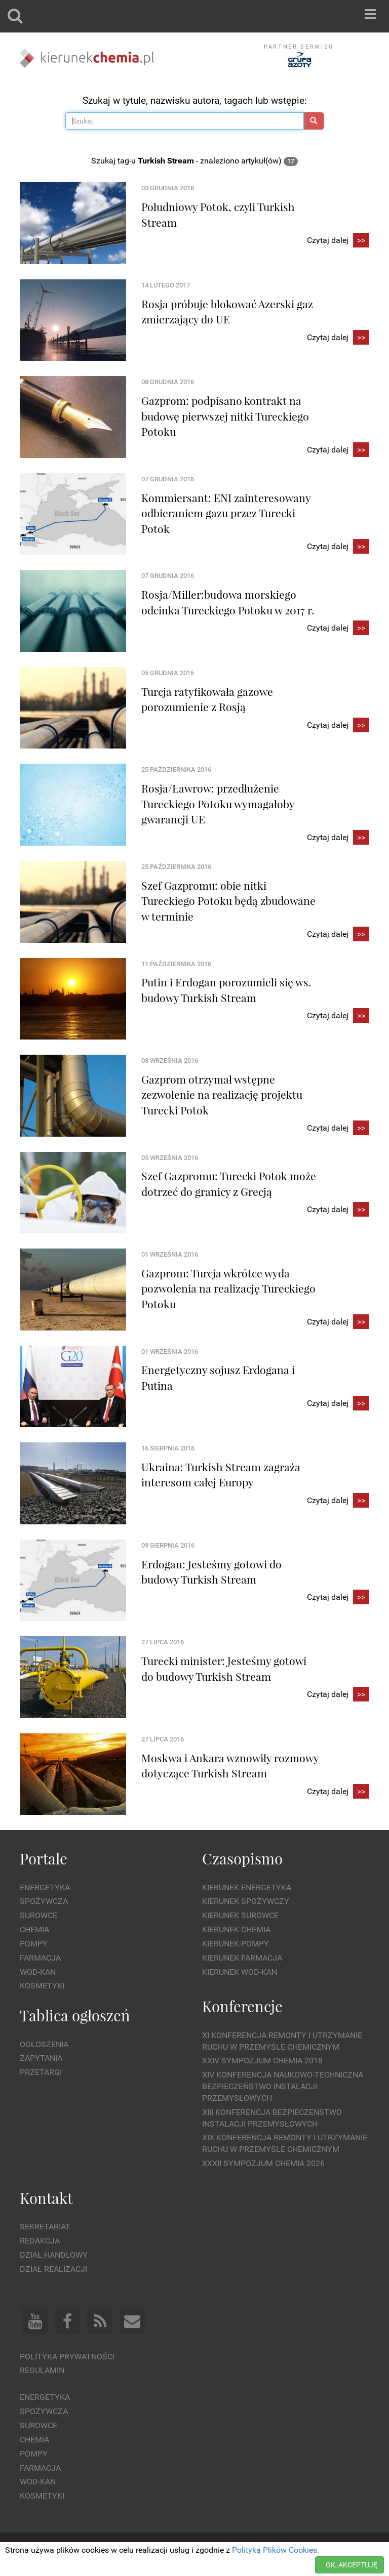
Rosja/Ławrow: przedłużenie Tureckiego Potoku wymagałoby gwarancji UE (217, 803)
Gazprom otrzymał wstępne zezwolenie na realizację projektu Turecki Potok (221, 1094)
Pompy (34, 1943)
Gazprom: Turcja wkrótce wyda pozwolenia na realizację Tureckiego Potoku (228, 1288)
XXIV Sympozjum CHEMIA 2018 (262, 2060)
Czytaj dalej (338, 240)
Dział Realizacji (53, 2269)
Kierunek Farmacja (242, 1958)
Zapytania (41, 2058)
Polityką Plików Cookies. (275, 2550)
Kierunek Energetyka (246, 1887)
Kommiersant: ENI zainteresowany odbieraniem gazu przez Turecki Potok (225, 512)
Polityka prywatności (67, 2356)
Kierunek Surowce (240, 1915)
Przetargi (41, 2072)
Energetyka (45, 1887)
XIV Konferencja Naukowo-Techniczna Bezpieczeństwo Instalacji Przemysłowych (282, 2086)
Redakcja (40, 2241)
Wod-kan (38, 1972)
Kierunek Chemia (236, 1929)
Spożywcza (44, 1901)
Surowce (38, 1915)
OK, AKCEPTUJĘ (351, 2565)
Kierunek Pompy (235, 1943)
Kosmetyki (42, 1985)
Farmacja (40, 1958)
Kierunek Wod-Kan (239, 1972)
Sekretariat (45, 2226)
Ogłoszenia (44, 2044)
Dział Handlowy (54, 2255)
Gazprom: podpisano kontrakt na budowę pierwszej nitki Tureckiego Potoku (225, 415)
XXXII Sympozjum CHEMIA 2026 (263, 2163)
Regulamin (42, 2370)
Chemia (34, 1929)
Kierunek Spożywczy (245, 1901)
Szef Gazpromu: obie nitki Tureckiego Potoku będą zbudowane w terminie (228, 900)
